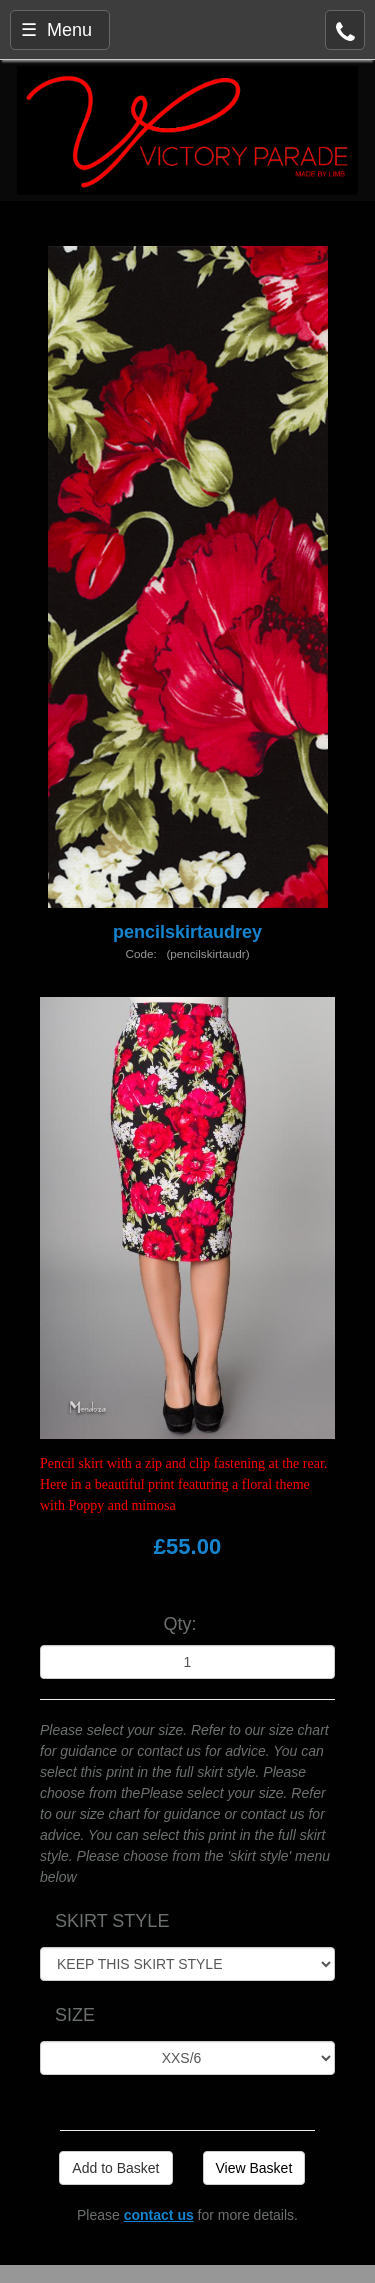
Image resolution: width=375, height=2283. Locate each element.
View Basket (254, 2168)
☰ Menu (56, 30)
